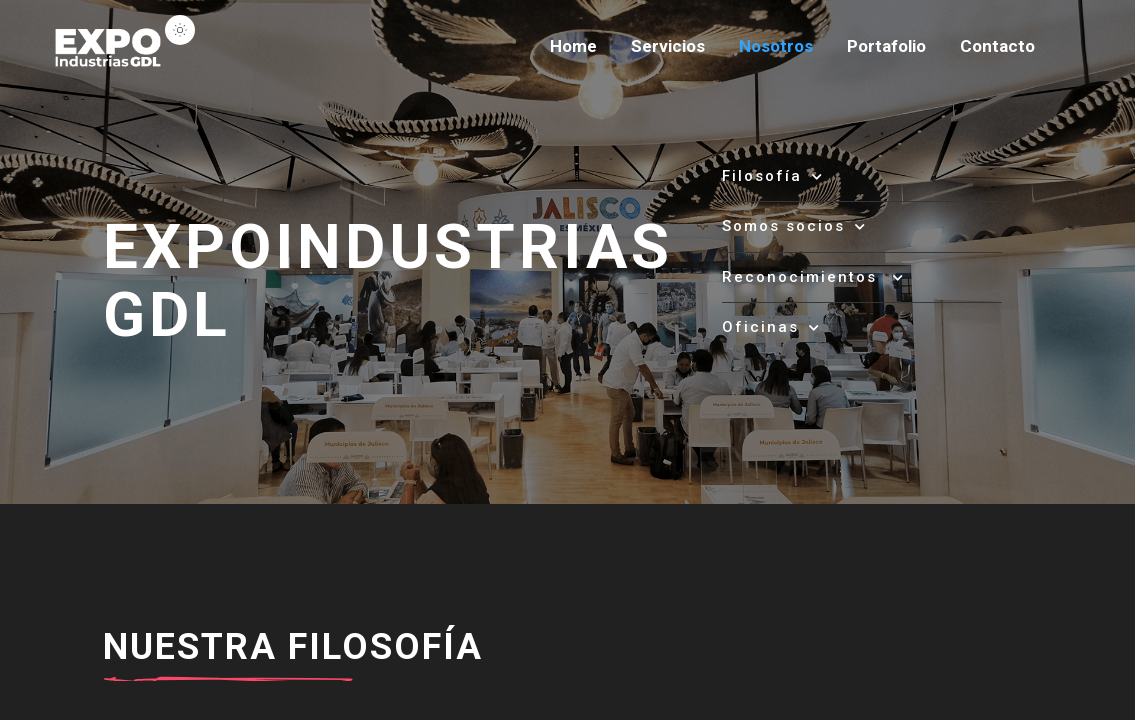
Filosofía (773, 176)
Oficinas (771, 327)
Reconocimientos (813, 277)
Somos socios (794, 226)
